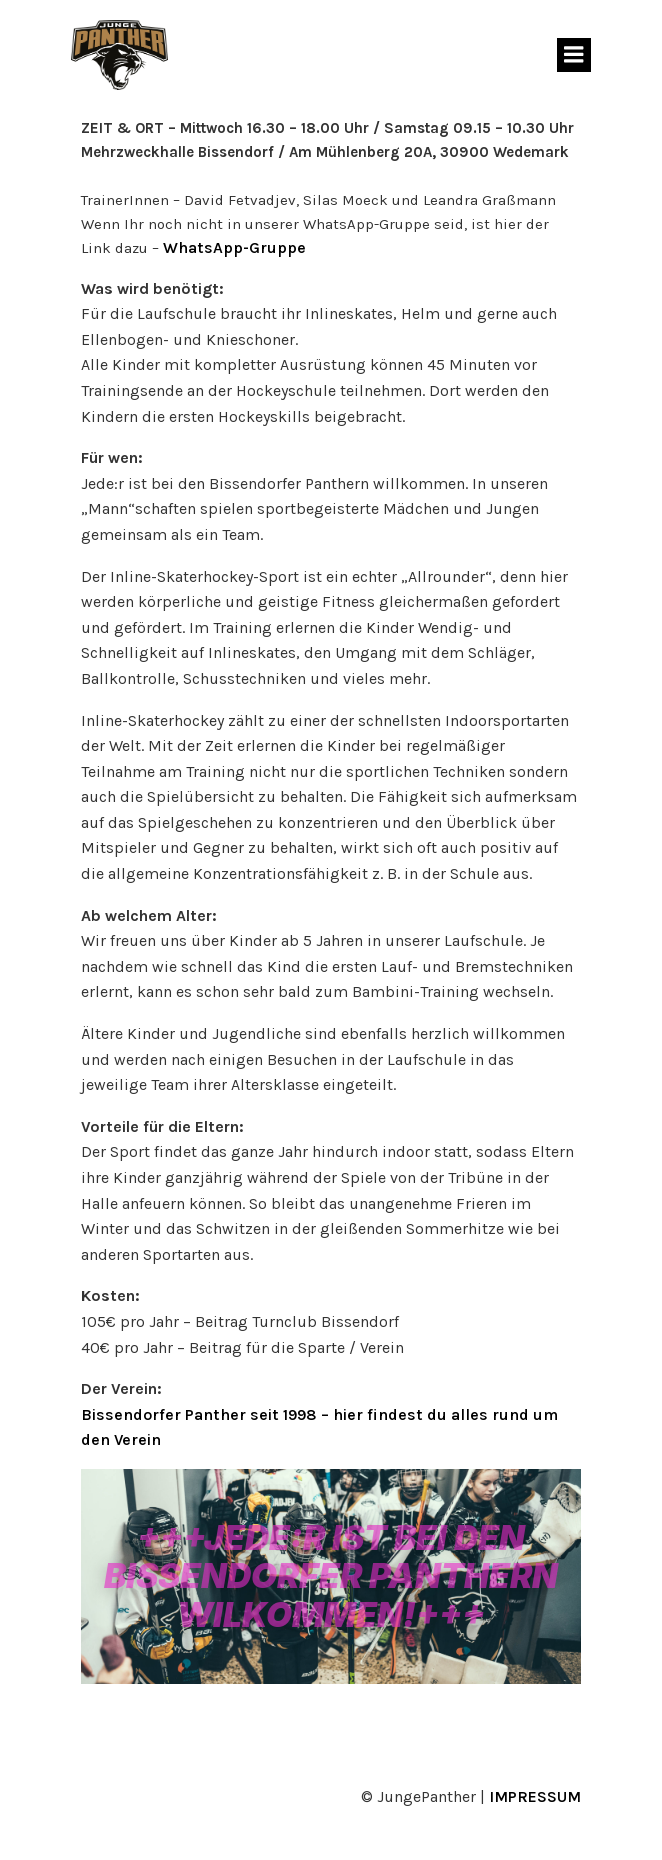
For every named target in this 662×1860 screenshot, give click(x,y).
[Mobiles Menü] (574, 55)
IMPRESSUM (535, 1796)
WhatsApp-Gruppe (234, 247)
